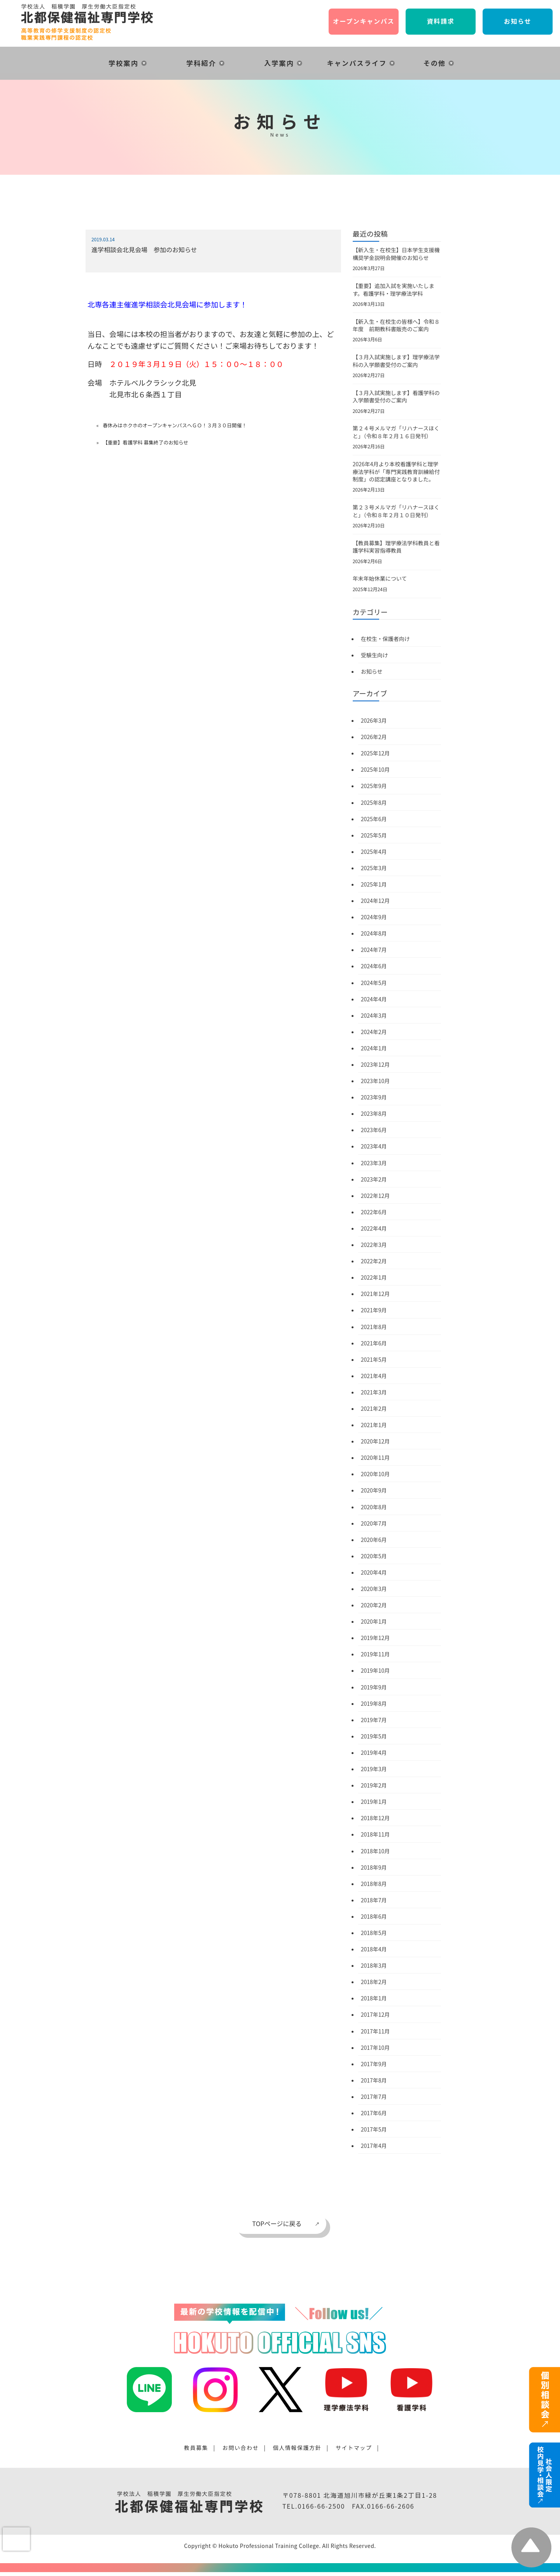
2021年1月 (374, 1425)
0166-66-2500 (321, 2506)
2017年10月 (375, 2047)
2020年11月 (375, 1457)
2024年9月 (374, 917)
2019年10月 (375, 1670)
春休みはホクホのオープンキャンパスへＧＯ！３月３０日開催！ (175, 425)
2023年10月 (375, 1081)
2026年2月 (374, 737)
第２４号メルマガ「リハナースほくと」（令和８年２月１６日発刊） (396, 432)
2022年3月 (374, 1244)
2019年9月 (374, 1687)
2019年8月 (374, 1703)
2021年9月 (374, 1310)
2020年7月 (374, 1523)
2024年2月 (374, 1032)
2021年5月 (374, 1359)
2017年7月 (374, 2096)
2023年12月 (375, 1064)
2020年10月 (375, 1474)
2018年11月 (375, 1834)
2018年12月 (375, 1818)
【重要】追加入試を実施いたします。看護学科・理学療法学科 (393, 289)
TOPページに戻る (277, 2223)
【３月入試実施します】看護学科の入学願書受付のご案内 (396, 396)
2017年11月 (375, 2031)
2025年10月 (375, 769)
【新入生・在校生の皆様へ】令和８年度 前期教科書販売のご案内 (396, 325)
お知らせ (372, 671)
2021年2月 (374, 1408)
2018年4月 (374, 1949)
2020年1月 (374, 1621)
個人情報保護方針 (297, 2447)
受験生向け (374, 655)
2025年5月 (374, 835)
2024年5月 (374, 983)
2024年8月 (374, 933)
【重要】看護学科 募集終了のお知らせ (145, 442)
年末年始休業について (380, 578)
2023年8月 (374, 1113)
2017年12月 (375, 2014)
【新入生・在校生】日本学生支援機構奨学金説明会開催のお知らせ (396, 254)
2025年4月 (374, 851)
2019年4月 (374, 1752)
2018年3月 (374, 1965)
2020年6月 (374, 1539)
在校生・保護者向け (385, 639)
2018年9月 (374, 1867)
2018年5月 (374, 1933)
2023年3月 (374, 1163)
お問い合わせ (240, 2447)
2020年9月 (374, 1490)
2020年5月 (374, 1556)
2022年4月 (374, 1228)
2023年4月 (374, 1146)
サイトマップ (354, 2447)
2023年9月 (374, 1097)
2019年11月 (375, 1654)
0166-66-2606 (391, 2506)
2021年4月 (374, 1376)
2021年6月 (374, 1343)
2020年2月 (374, 1605)
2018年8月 (374, 1884)
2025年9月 (374, 786)
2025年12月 (375, 753)
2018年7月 (374, 1900)
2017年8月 (374, 2080)
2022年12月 (375, 1195)
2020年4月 (374, 1572)
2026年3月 (374, 720)
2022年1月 (374, 1277)
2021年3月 (374, 1392)
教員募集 (196, 2447)
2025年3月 (374, 868)
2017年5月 (374, 2129)
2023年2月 (374, 1179)
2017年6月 (374, 2113)
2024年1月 (374, 1048)
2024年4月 (374, 999)
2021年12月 (375, 1294)
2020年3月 (374, 1589)
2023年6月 (374, 1130)
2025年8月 (374, 802)
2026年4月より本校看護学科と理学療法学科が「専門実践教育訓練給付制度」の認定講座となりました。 (396, 471)
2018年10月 (375, 1851)
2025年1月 (374, 884)
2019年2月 (374, 1785)
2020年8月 (374, 1507)
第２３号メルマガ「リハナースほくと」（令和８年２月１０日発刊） (396, 511)
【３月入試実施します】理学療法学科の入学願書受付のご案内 (396, 361)
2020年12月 (375, 1441)
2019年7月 (374, 1720)
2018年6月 (374, 1916)
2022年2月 (374, 1261)
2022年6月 (374, 1212)
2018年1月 (374, 1998)
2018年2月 (374, 1982)
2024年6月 (374, 966)
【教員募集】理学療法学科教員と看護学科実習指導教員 (396, 547)
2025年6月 (374, 819)
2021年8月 (374, 1327)
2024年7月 (374, 949)
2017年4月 (374, 2145)
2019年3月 (374, 1769)
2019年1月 (374, 1801)
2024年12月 (375, 900)
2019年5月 (374, 1736)
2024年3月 (374, 1015)
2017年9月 (374, 2064)
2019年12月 (375, 1638)
